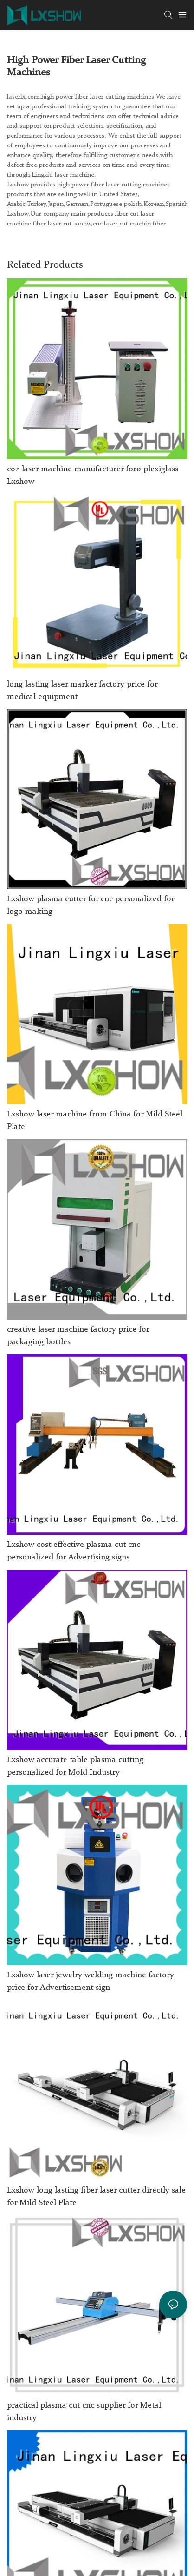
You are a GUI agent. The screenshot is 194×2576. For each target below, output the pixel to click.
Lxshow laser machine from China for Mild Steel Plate (94, 1120)
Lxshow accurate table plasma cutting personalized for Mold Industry (75, 1766)
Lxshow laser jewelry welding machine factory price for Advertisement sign (90, 1981)
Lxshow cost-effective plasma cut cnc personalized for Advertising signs (73, 1550)
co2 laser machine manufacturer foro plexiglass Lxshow (92, 475)
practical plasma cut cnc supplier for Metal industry (84, 2411)
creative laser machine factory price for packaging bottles (78, 1335)
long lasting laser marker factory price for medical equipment (82, 690)
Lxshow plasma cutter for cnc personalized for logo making (90, 905)
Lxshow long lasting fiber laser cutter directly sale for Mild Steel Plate (96, 2196)
